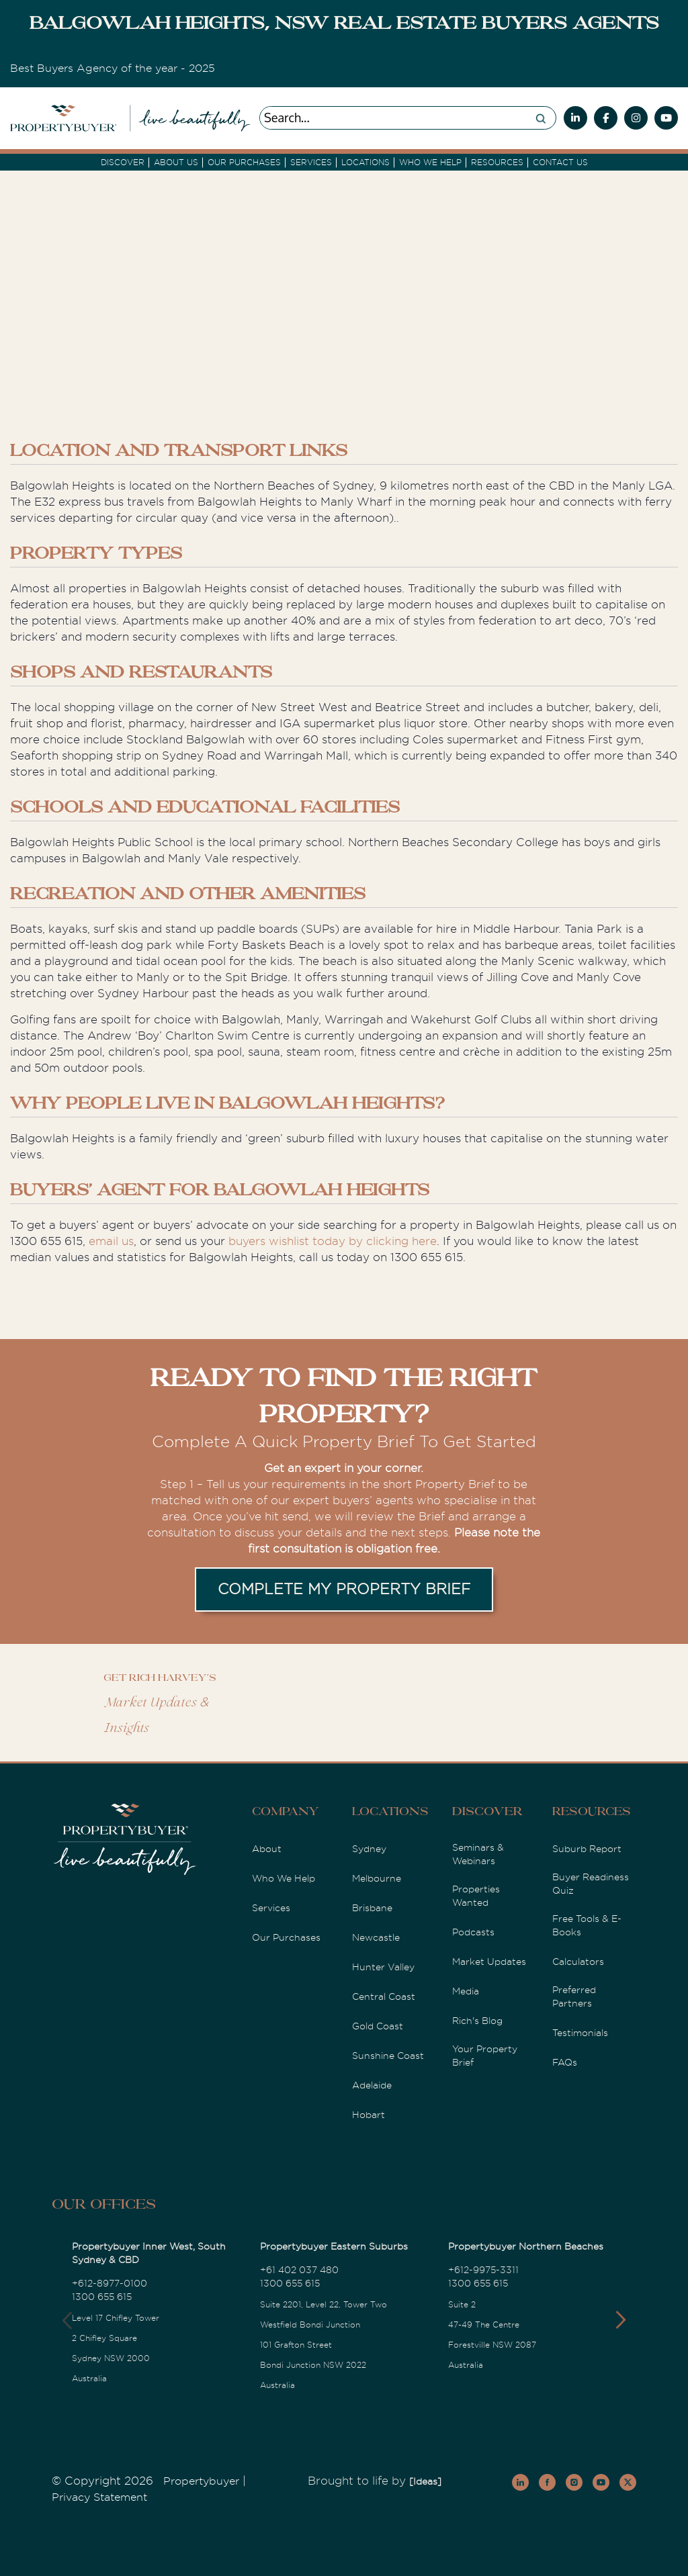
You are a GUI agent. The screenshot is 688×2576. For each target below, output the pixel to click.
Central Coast (383, 1996)
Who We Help (283, 1878)
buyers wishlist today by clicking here (332, 1241)
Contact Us (560, 162)
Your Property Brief (484, 2055)
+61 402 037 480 (299, 2269)
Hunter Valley (383, 1967)
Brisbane (372, 1907)
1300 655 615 (102, 2296)
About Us (176, 162)
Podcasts (473, 1932)
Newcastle (376, 1937)
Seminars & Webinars (478, 1854)
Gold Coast (377, 2026)
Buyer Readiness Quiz (590, 1884)
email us (111, 1241)
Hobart (368, 2114)
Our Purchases (244, 162)
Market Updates (489, 1961)
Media (465, 1991)
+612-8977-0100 (109, 2283)
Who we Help (430, 162)
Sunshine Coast (388, 2055)
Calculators (578, 1961)
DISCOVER (122, 162)
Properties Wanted (476, 1896)
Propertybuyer (201, 2481)
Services (271, 1907)
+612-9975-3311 (483, 2269)
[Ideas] (425, 2481)
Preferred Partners (574, 1996)
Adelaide (372, 2085)
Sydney (369, 1848)
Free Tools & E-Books (586, 1925)
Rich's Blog (477, 2020)
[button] (620, 2320)
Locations (365, 162)
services (311, 162)
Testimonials (580, 2032)
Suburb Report (586, 1848)
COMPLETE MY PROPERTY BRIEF (344, 1589)
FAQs (564, 2062)
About (267, 1848)
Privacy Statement (99, 2497)
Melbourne (376, 1878)
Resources (497, 162)
